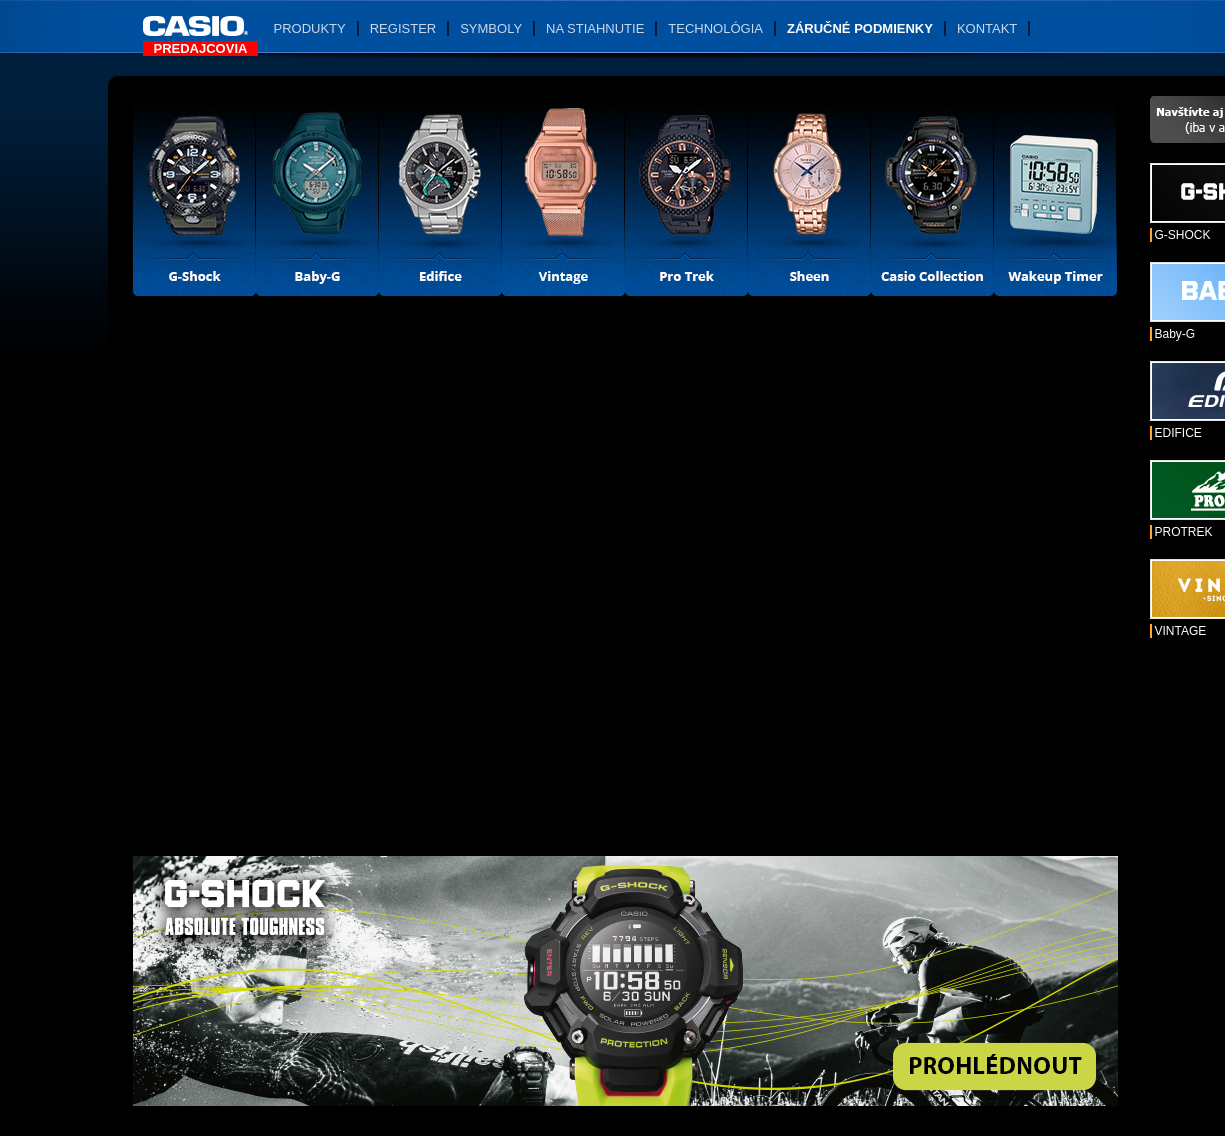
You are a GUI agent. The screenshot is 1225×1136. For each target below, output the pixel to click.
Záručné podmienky (860, 28)
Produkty (310, 28)
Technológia (715, 28)
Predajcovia (201, 48)
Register (403, 28)
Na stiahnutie (595, 28)
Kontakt (987, 28)
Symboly (491, 28)
